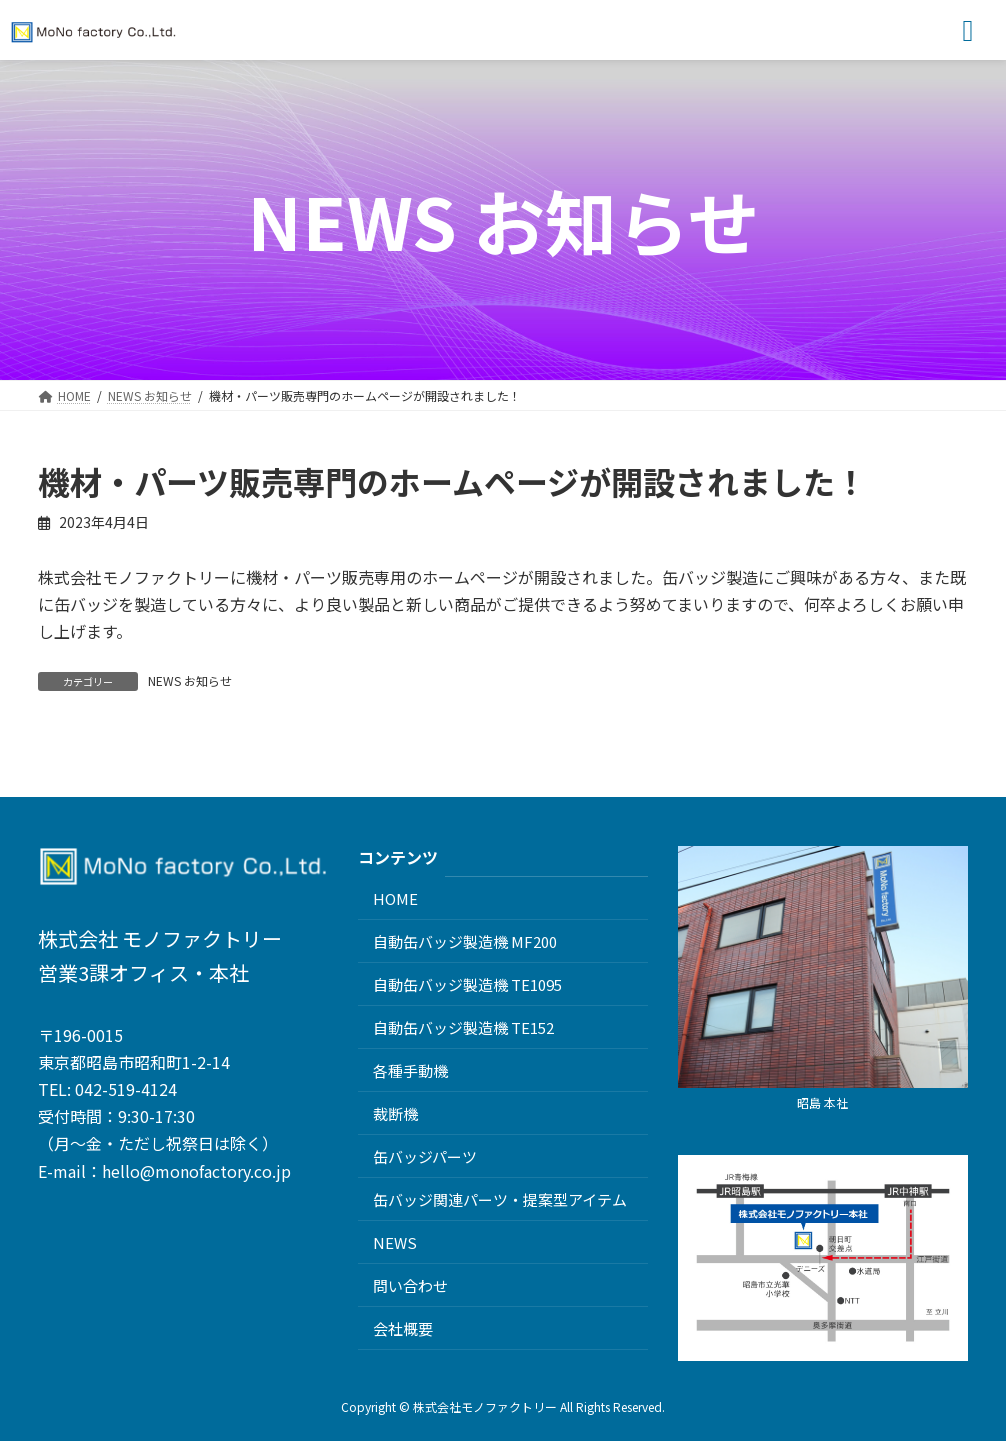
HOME (395, 897)
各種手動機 (410, 1069)
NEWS (395, 1241)
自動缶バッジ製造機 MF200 (465, 940)
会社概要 (403, 1327)
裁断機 (395, 1112)
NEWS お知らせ (190, 680)
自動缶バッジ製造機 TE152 (463, 1026)
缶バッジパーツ (425, 1155)
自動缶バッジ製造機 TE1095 (467, 983)
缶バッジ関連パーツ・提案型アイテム (500, 1198)
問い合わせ (410, 1284)
